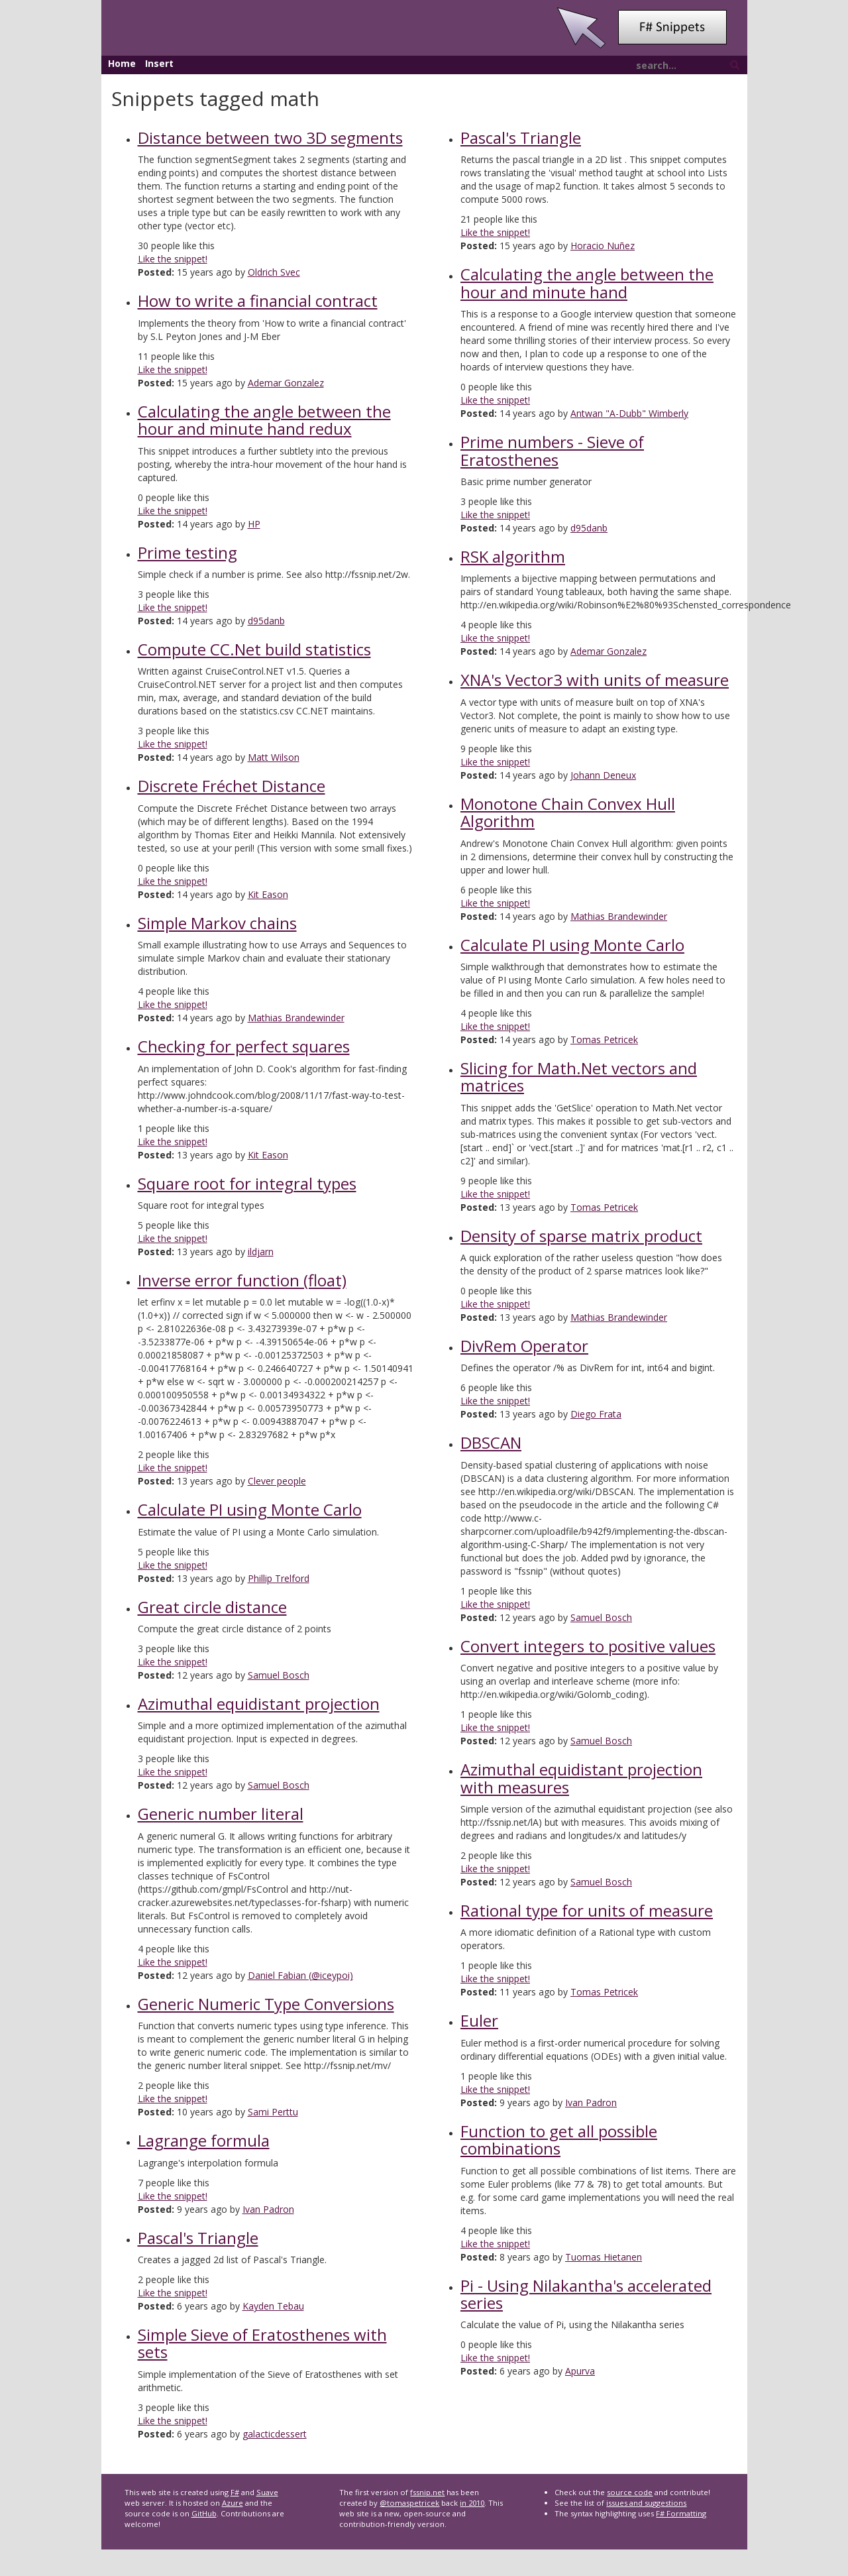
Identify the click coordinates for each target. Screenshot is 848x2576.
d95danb (266, 620)
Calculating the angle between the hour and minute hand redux (264, 419)
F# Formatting (681, 2513)
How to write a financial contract (258, 300)
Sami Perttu (273, 2111)
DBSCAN (490, 1442)
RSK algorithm (512, 556)
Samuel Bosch (278, 1675)
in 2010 (472, 2503)
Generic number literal (220, 1813)
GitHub (204, 2513)
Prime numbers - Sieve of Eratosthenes (552, 450)
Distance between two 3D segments (270, 137)
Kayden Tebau (273, 2306)
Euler (479, 2020)
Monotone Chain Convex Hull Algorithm (567, 812)
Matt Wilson (273, 757)
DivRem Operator (524, 1346)
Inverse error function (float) (242, 1280)
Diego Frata (595, 1414)
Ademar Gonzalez (286, 382)
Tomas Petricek (604, 1039)
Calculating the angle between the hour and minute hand (587, 282)
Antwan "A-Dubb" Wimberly (629, 413)
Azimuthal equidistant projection (259, 1703)
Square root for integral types (247, 1183)
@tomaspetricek (409, 2503)
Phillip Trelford (278, 1578)
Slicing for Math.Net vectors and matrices (578, 1076)
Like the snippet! (172, 258)
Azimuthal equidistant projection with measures (581, 1777)
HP (254, 524)
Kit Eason (268, 894)
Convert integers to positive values (588, 1646)
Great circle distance (212, 1607)
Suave (267, 2492)
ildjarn (261, 1251)
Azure (232, 2503)
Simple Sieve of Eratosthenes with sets (262, 2343)
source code (630, 2492)
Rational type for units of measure (586, 1910)
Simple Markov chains (217, 923)
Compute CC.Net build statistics (254, 649)
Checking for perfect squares (244, 1046)
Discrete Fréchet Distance (231, 786)
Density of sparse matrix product (581, 1236)
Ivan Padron (268, 2209)
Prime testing (187, 552)
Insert (159, 63)
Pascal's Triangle (198, 2238)
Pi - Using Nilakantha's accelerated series (586, 2294)
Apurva (580, 2371)
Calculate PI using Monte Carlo (250, 1509)
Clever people (277, 1481)
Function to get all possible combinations (558, 2139)
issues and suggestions (646, 2503)
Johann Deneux (603, 775)
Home (122, 63)
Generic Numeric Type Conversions (266, 2004)
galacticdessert (274, 2434)
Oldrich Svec (274, 272)
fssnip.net (427, 2492)
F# (235, 2492)
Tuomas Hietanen (603, 2257)
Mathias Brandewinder (296, 1017)
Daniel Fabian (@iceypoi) (300, 1975)
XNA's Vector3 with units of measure (594, 680)
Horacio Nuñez (602, 245)
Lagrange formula (204, 2140)
